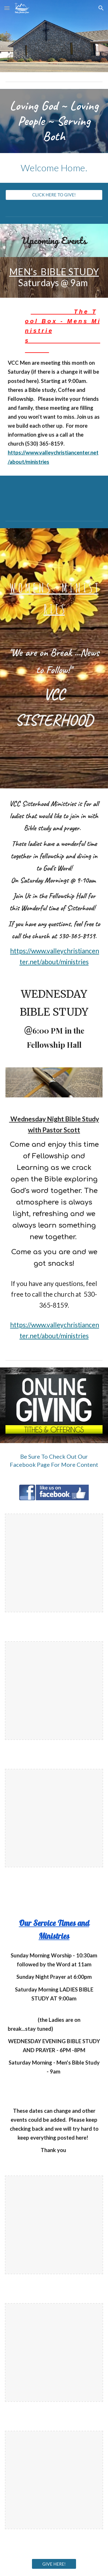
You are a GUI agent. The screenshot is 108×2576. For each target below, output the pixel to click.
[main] (54, 121)
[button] (7, 8)
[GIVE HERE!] (54, 2564)
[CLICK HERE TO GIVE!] (54, 195)
